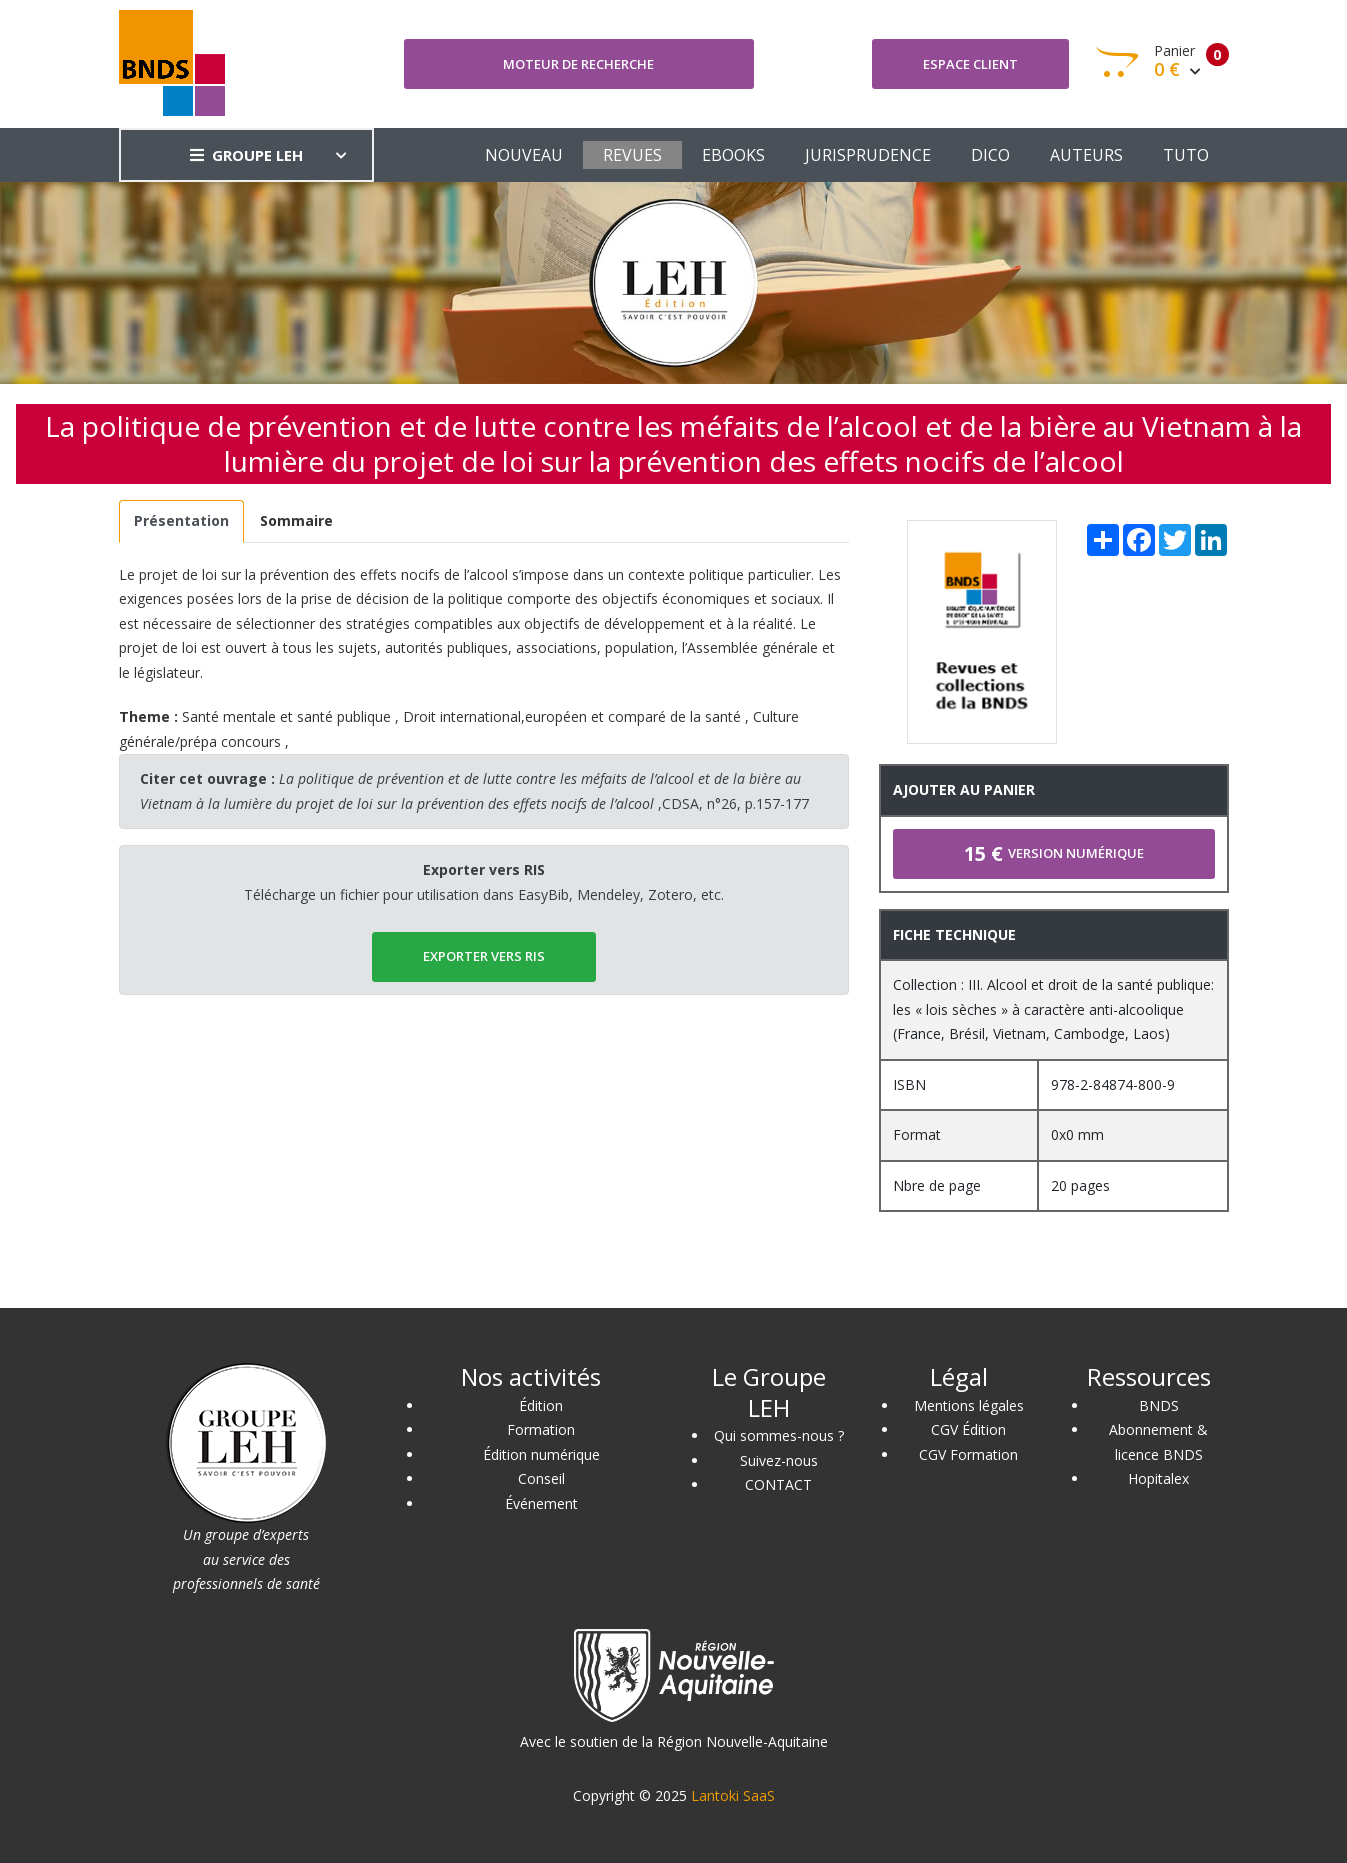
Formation (541, 1429)
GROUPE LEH (246, 155)
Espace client (970, 64)
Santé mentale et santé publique (286, 716)
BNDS (1159, 1405)
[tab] (182, 521)
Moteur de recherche (578, 64)
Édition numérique (541, 1454)
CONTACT (778, 1484)
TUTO (1186, 155)
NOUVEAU (524, 155)
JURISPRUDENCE (868, 155)
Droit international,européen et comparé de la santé (572, 716)
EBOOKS (733, 155)
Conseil (541, 1478)
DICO (990, 155)
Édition (541, 1405)
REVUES (632, 155)
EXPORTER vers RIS (484, 956)
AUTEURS (1086, 155)
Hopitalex (1158, 1478)
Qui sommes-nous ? (779, 1435)
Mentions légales (969, 1405)
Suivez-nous (779, 1460)
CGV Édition (968, 1429)
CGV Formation (968, 1454)
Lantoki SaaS (733, 1795)
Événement (541, 1503)
